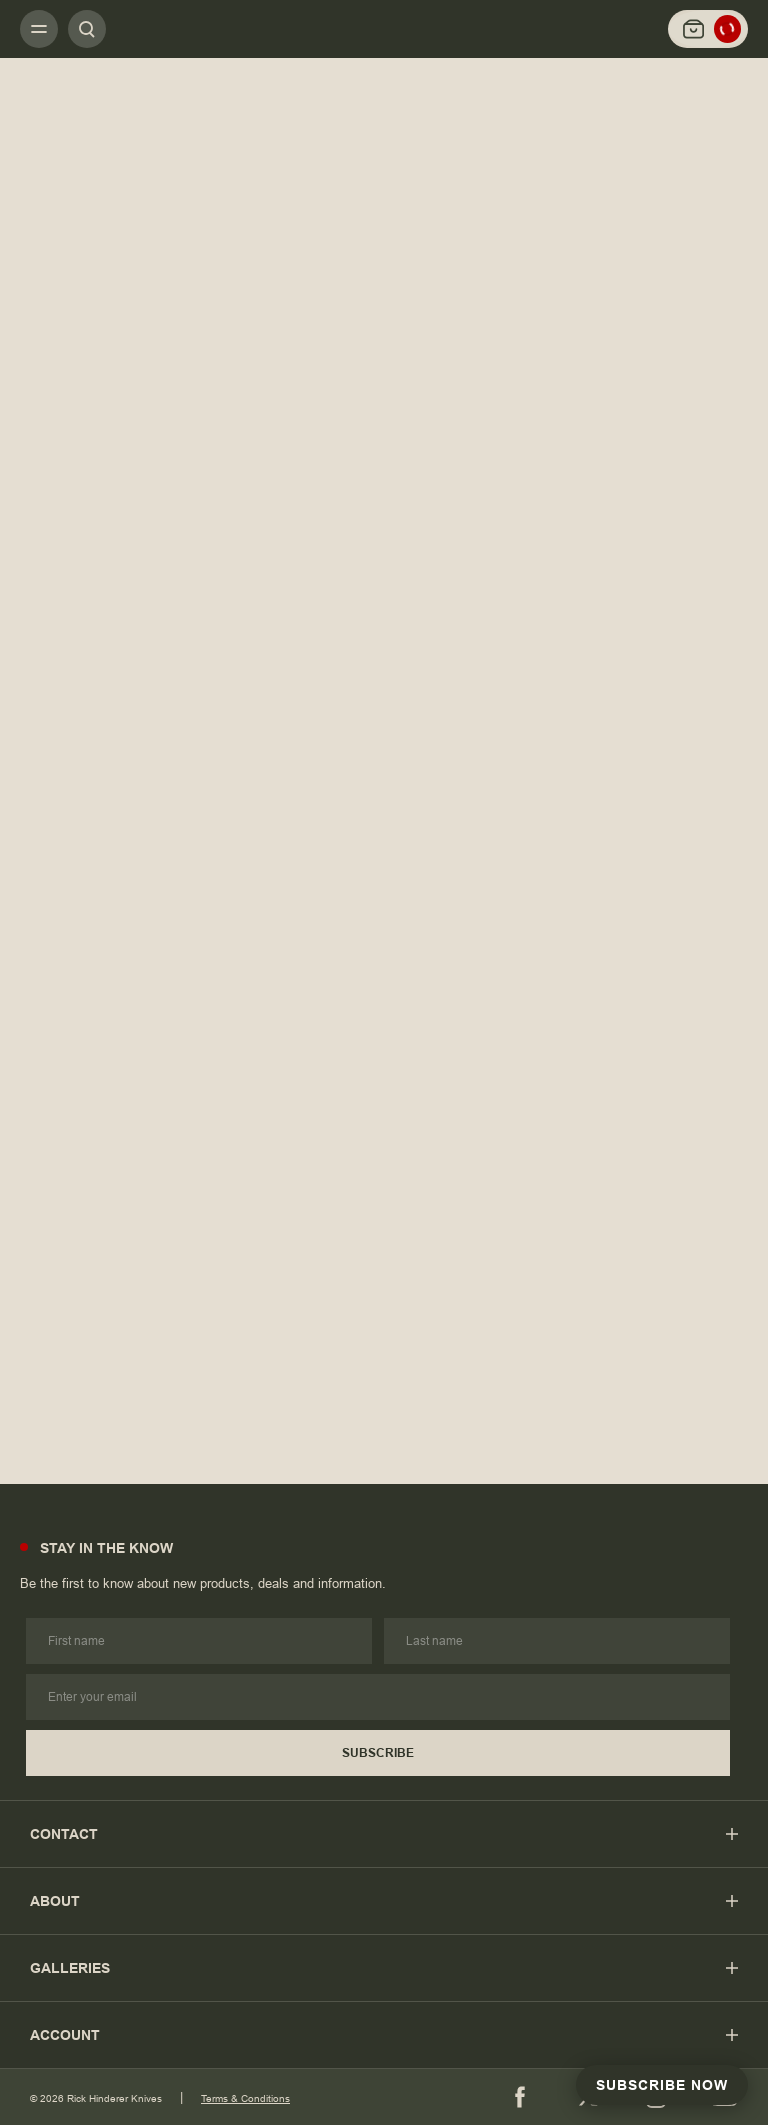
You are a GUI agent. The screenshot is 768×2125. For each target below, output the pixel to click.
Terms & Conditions (245, 2098)
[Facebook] (520, 2097)
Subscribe (378, 1753)
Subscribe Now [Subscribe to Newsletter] (662, 2085)
